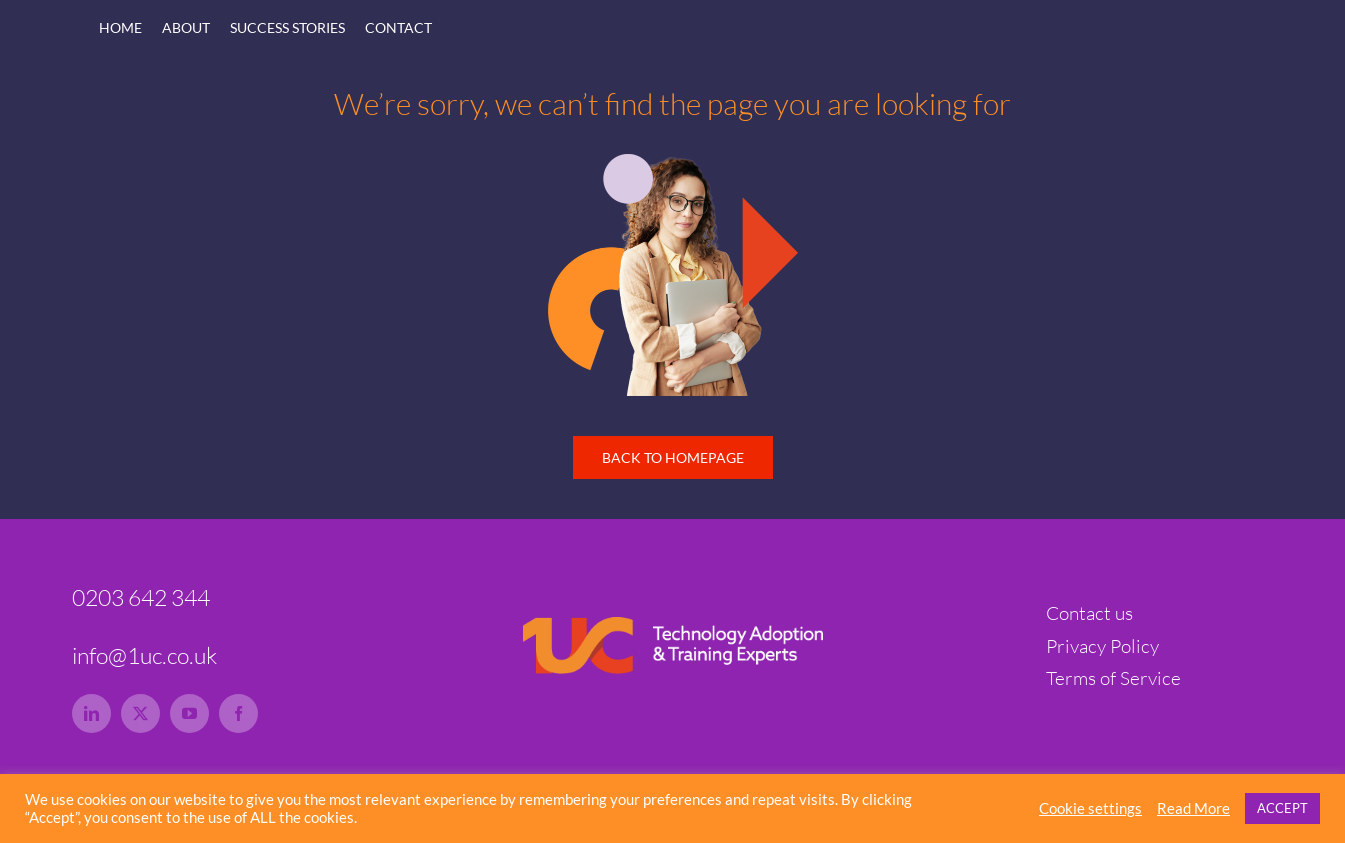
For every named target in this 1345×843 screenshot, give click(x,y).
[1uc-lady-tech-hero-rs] (673, 163)
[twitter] (140, 713)
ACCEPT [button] (1282, 808)
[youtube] (189, 713)
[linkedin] (91, 713)
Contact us (1089, 613)
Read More (1193, 808)
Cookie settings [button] (1090, 808)
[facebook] (238, 713)
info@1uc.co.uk (144, 655)
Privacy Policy (1102, 646)
